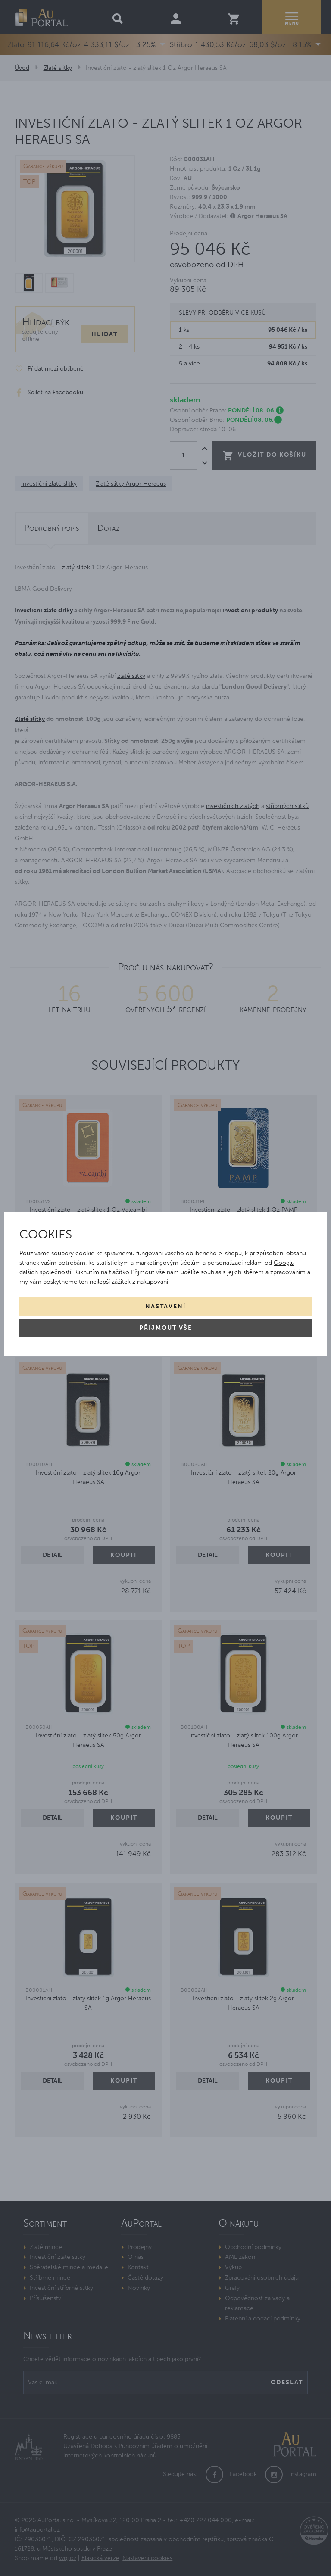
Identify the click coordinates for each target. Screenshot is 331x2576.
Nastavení (165, 1306)
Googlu (284, 1262)
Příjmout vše (165, 1328)
